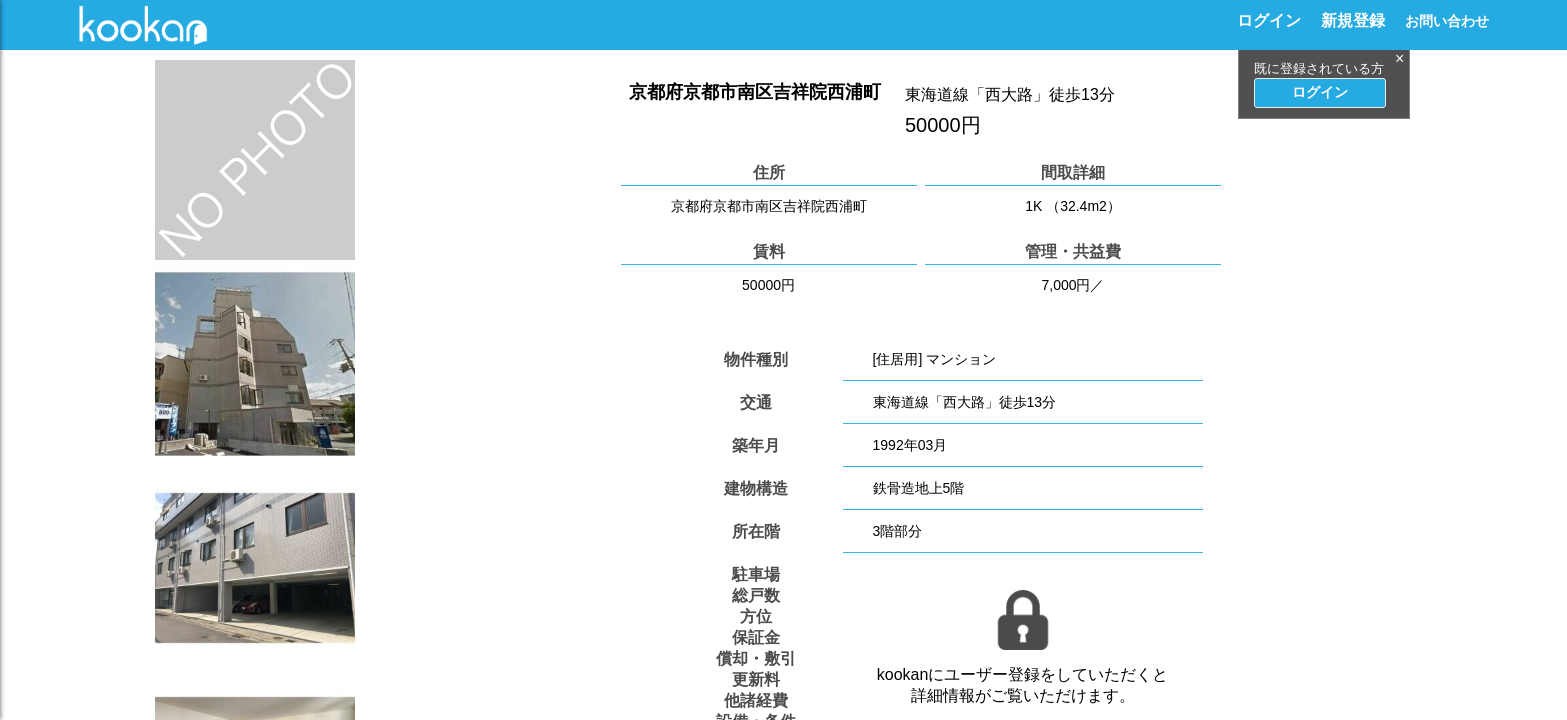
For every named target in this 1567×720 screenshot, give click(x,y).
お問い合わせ (1447, 21)
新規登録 (1353, 20)
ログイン (1269, 20)
